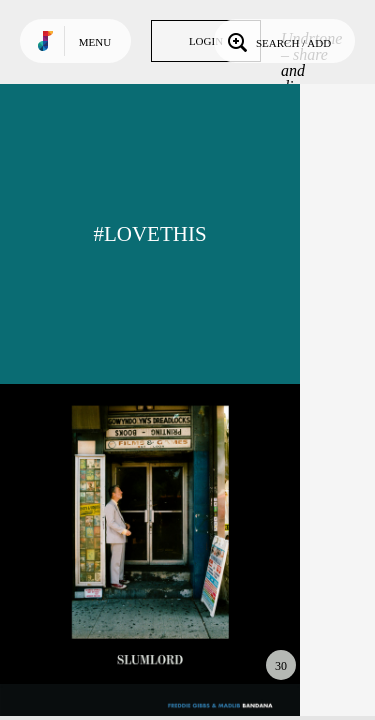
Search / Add (277, 41)
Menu (95, 42)
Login (206, 41)
